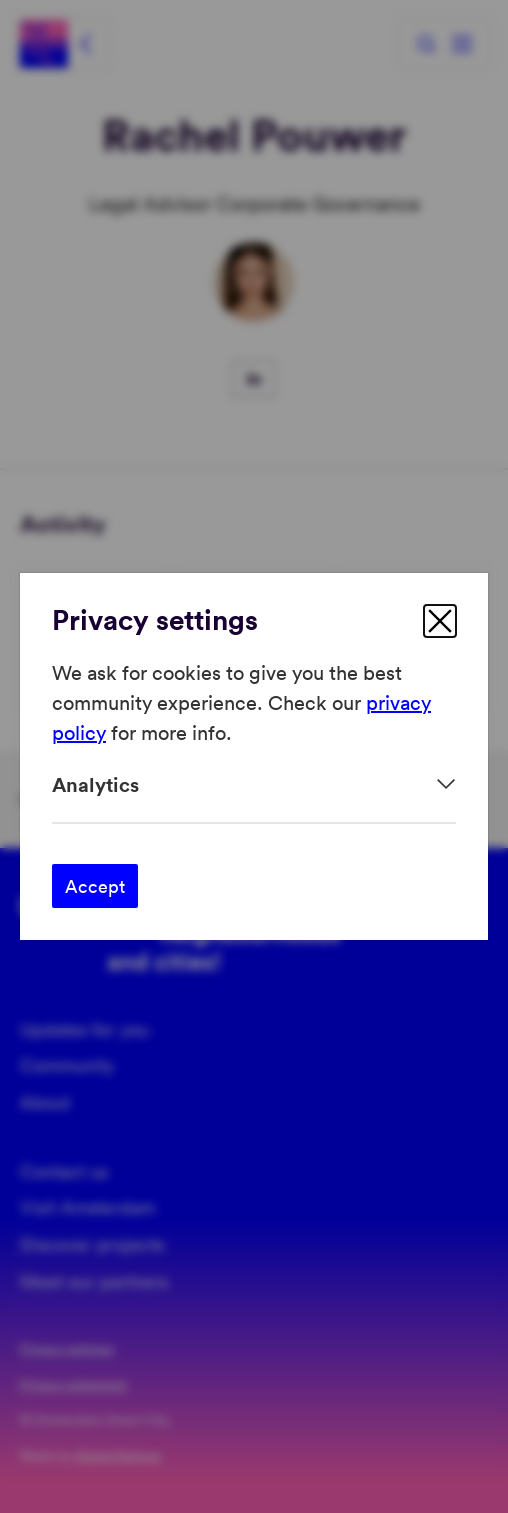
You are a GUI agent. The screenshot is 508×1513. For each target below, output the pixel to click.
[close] (440, 621)
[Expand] (254, 784)
